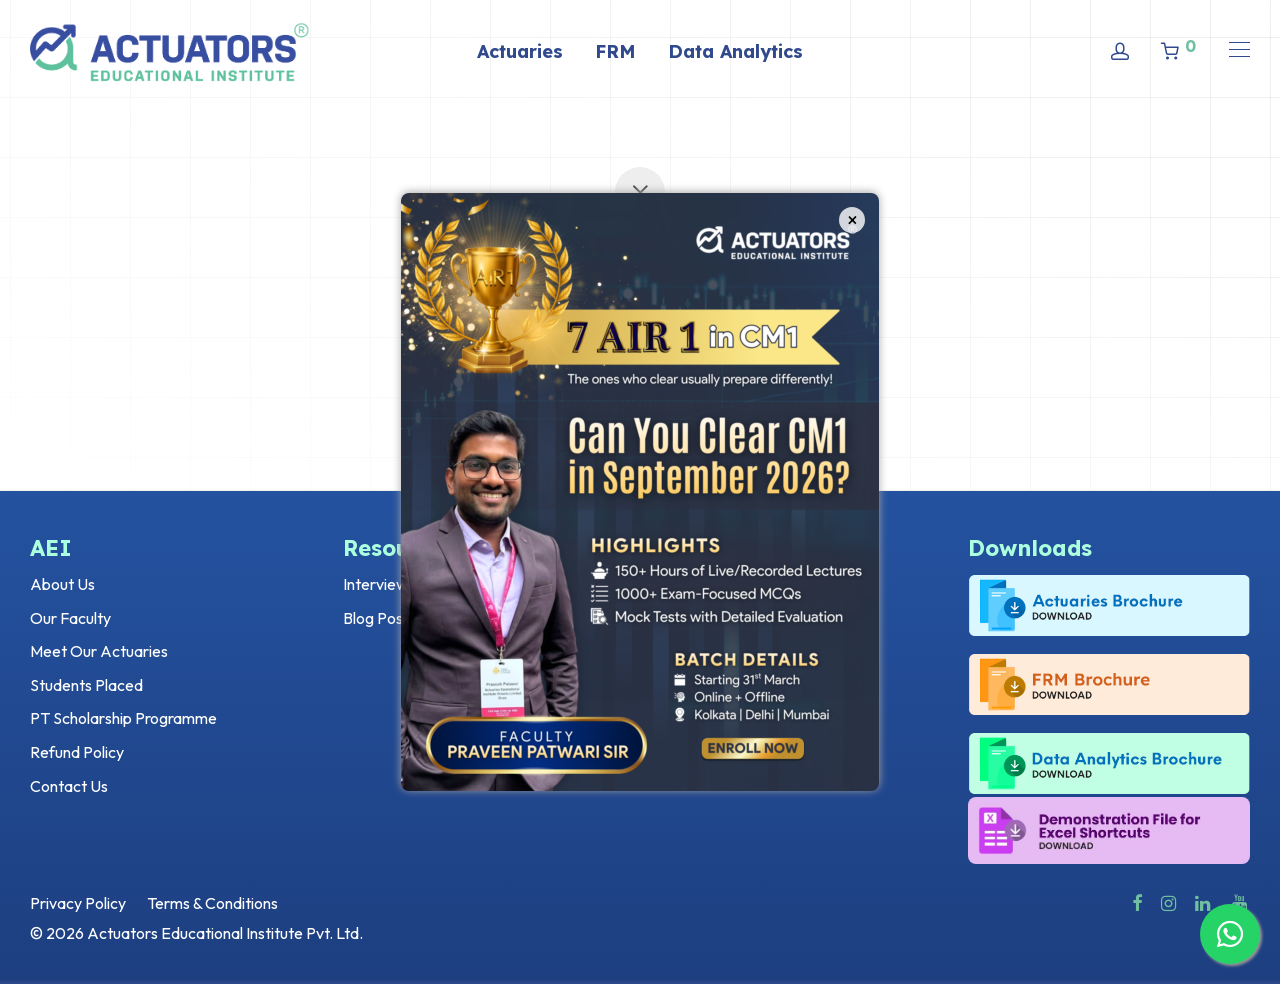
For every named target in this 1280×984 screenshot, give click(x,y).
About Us (62, 584)
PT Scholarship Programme (123, 718)
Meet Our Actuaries (99, 651)
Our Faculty (70, 618)
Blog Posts (379, 618)
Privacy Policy (78, 903)
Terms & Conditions (212, 903)
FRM (615, 51)
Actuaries (520, 51)
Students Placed (86, 685)
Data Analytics (735, 51)
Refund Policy (77, 752)
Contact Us (69, 786)
